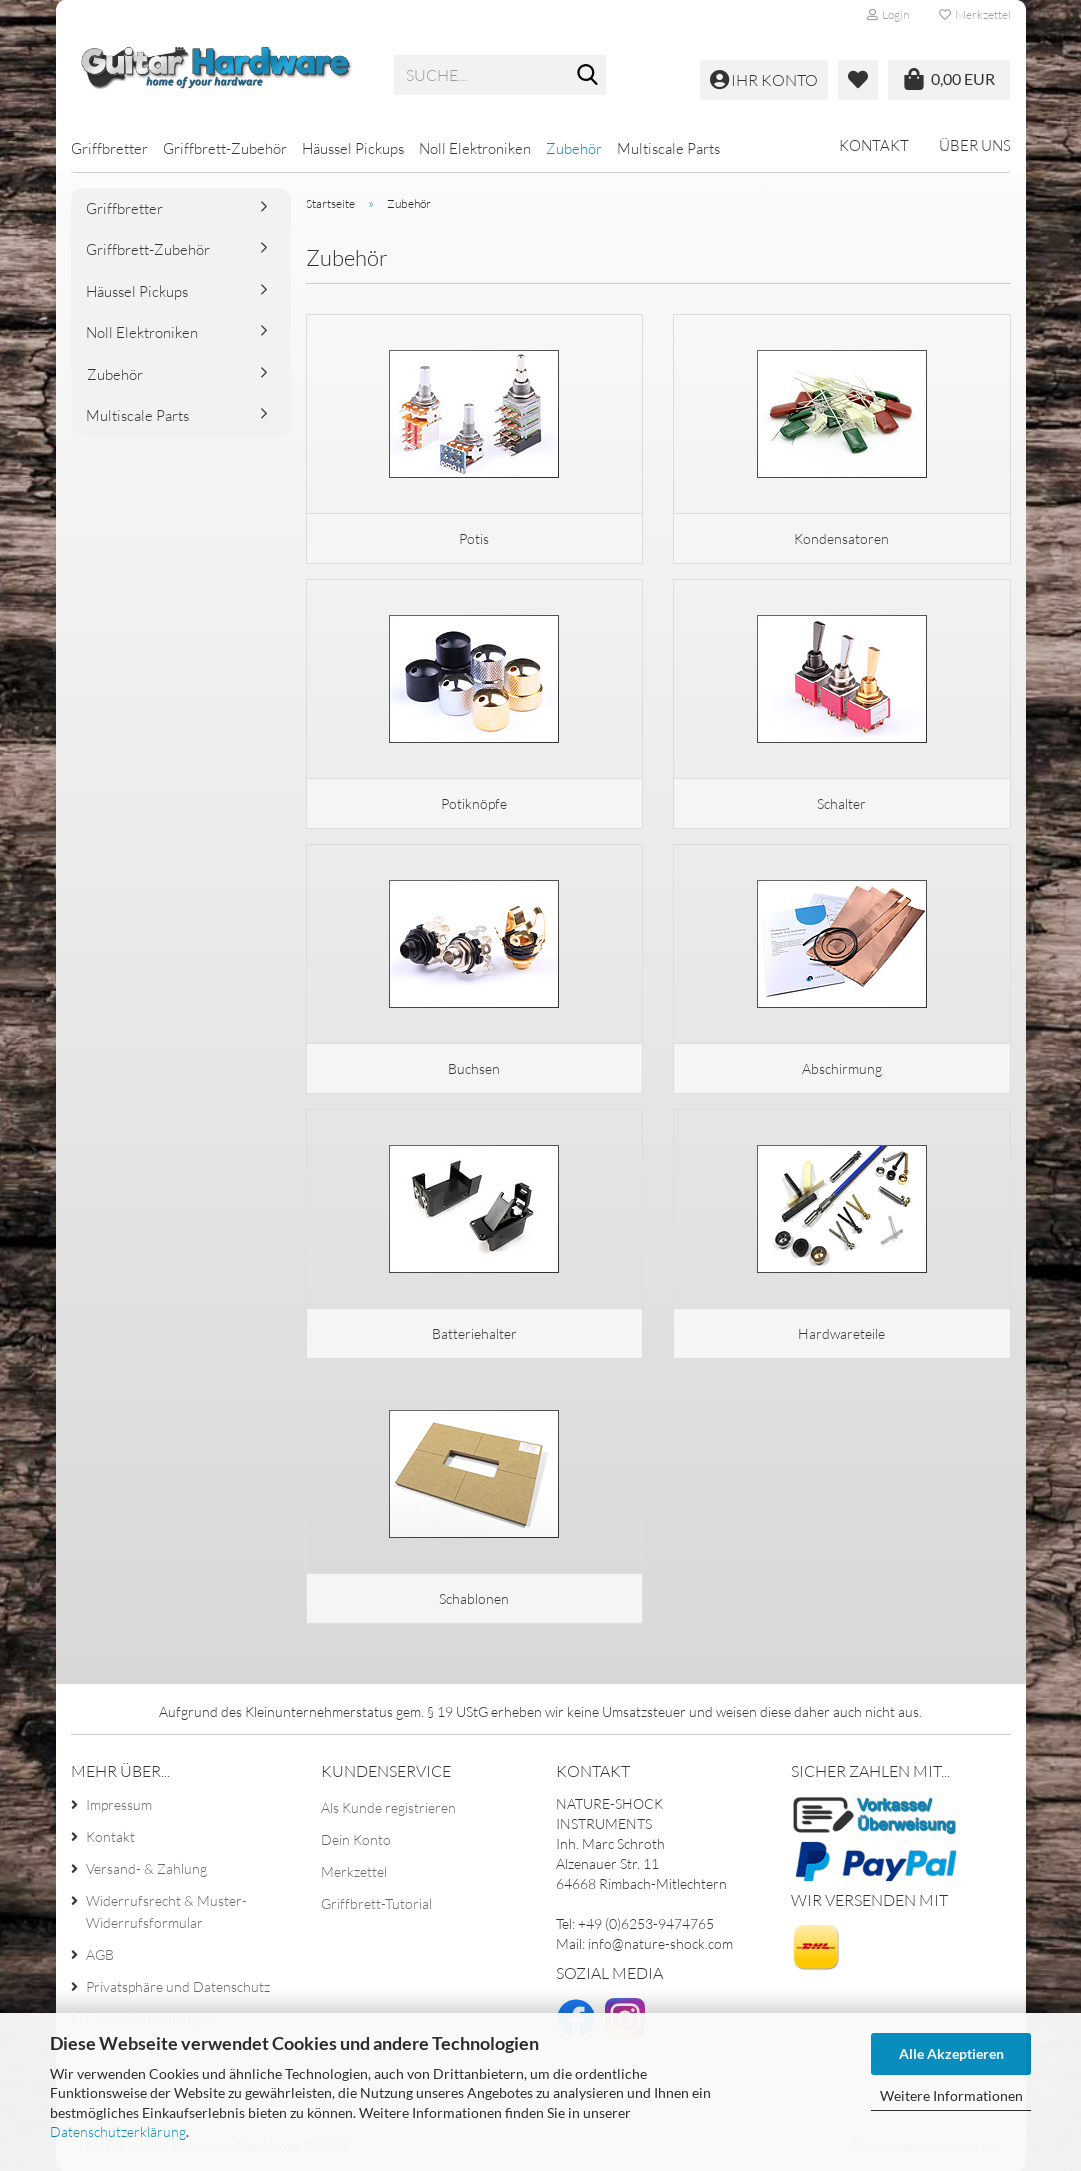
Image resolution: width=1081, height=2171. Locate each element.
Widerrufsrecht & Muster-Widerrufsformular (166, 1911)
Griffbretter (109, 148)
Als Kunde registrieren (388, 1807)
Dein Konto (356, 1839)
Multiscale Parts (668, 148)
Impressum (119, 1804)
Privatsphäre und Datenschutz (178, 1986)
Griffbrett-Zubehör (225, 148)
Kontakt (874, 145)
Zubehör (574, 148)
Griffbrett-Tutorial (376, 1903)
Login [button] (888, 14)
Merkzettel (975, 14)
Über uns (975, 145)
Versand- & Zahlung (146, 1868)
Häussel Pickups (353, 148)
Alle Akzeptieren (951, 2053)
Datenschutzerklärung (118, 2131)
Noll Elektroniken (475, 148)
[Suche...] (587, 76)
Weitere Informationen (951, 2095)
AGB (100, 1954)
